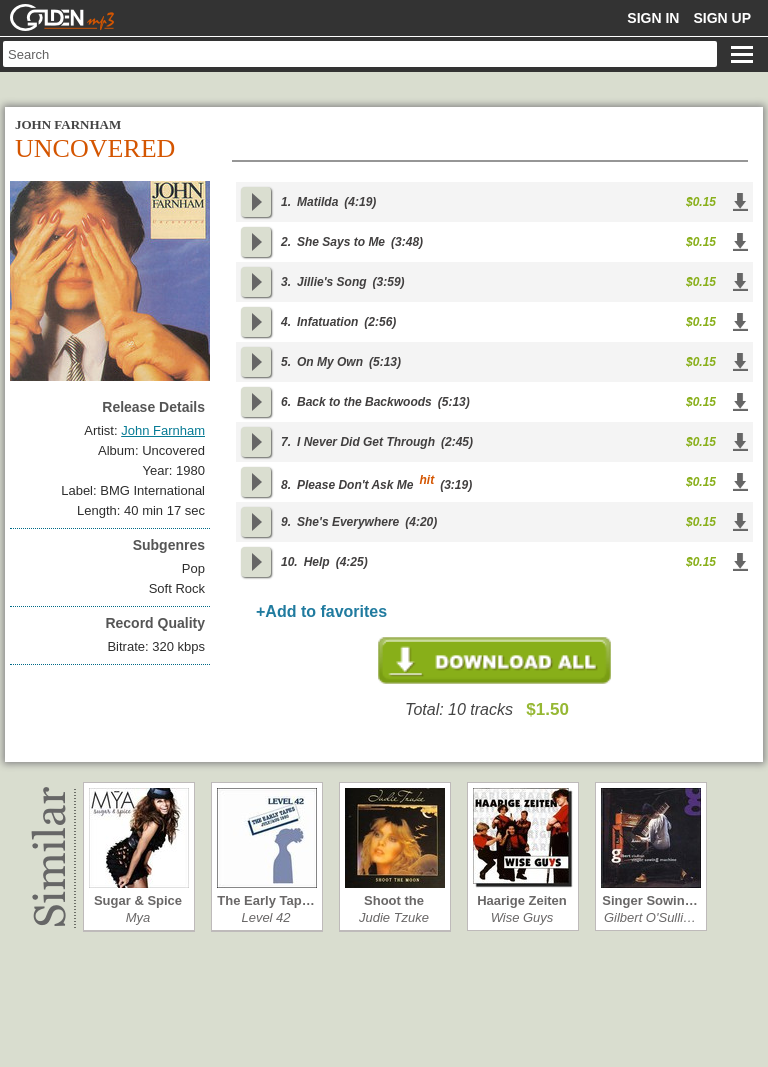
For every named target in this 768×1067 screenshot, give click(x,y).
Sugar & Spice (138, 900)
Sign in (653, 18)
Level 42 (265, 917)
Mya (138, 917)
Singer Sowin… (649, 900)
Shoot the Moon (394, 900)
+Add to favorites (321, 611)
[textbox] (360, 54)
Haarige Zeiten (522, 900)
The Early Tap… (265, 900)
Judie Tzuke (394, 917)
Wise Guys (522, 917)
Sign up (722, 18)
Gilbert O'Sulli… (650, 917)
